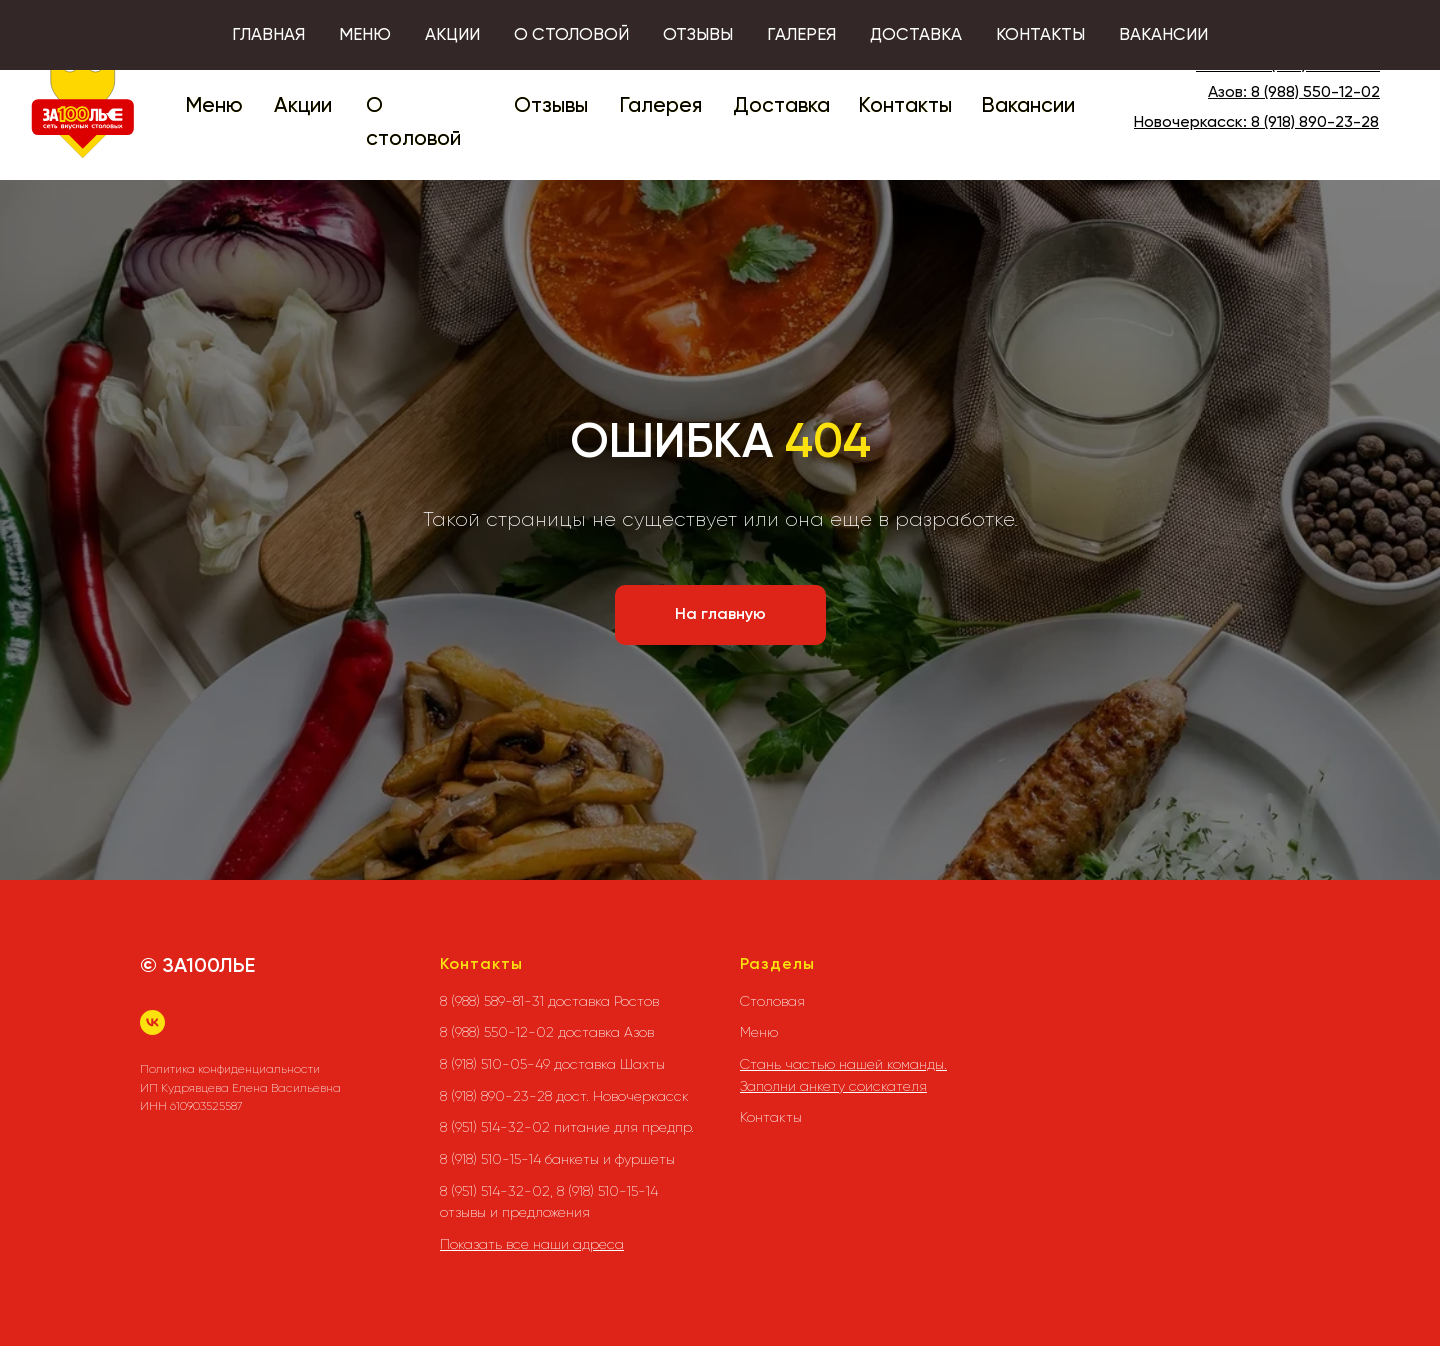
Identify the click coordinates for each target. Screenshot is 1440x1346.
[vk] (152, 1022)
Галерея (660, 106)
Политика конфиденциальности (230, 1069)
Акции (303, 106)
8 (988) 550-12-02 (1315, 93)
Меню (214, 106)
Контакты (905, 106)
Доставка (781, 106)
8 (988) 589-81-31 (1319, 66)
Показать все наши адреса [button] (532, 1244)
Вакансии (1028, 106)
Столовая (772, 1001)
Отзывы (551, 106)
